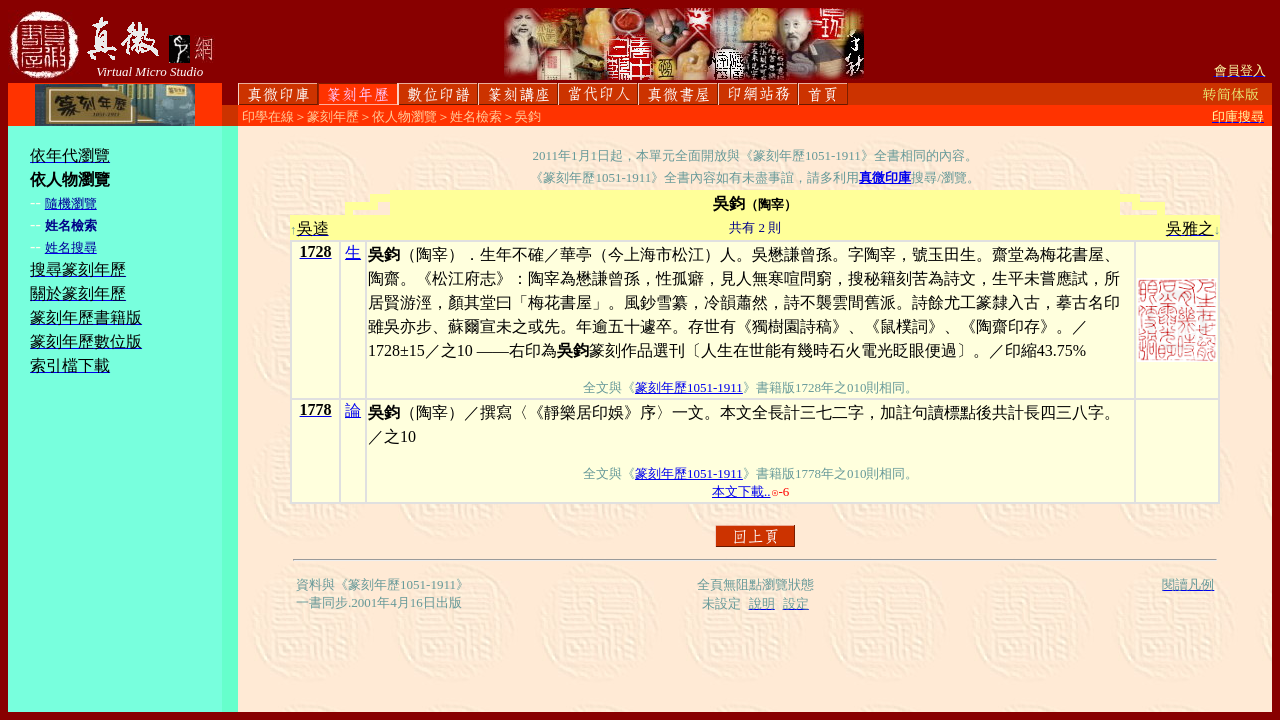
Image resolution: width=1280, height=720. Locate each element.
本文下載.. (741, 491)
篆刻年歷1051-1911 (689, 387)
